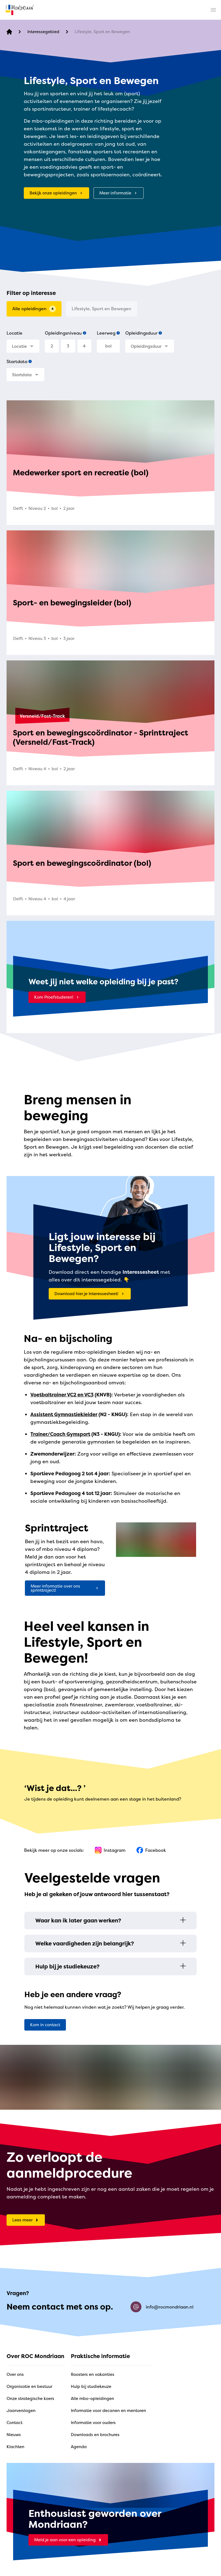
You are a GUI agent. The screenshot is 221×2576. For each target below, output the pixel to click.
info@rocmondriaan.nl (161, 2306)
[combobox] (23, 346)
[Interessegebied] (43, 32)
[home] (19, 9)
